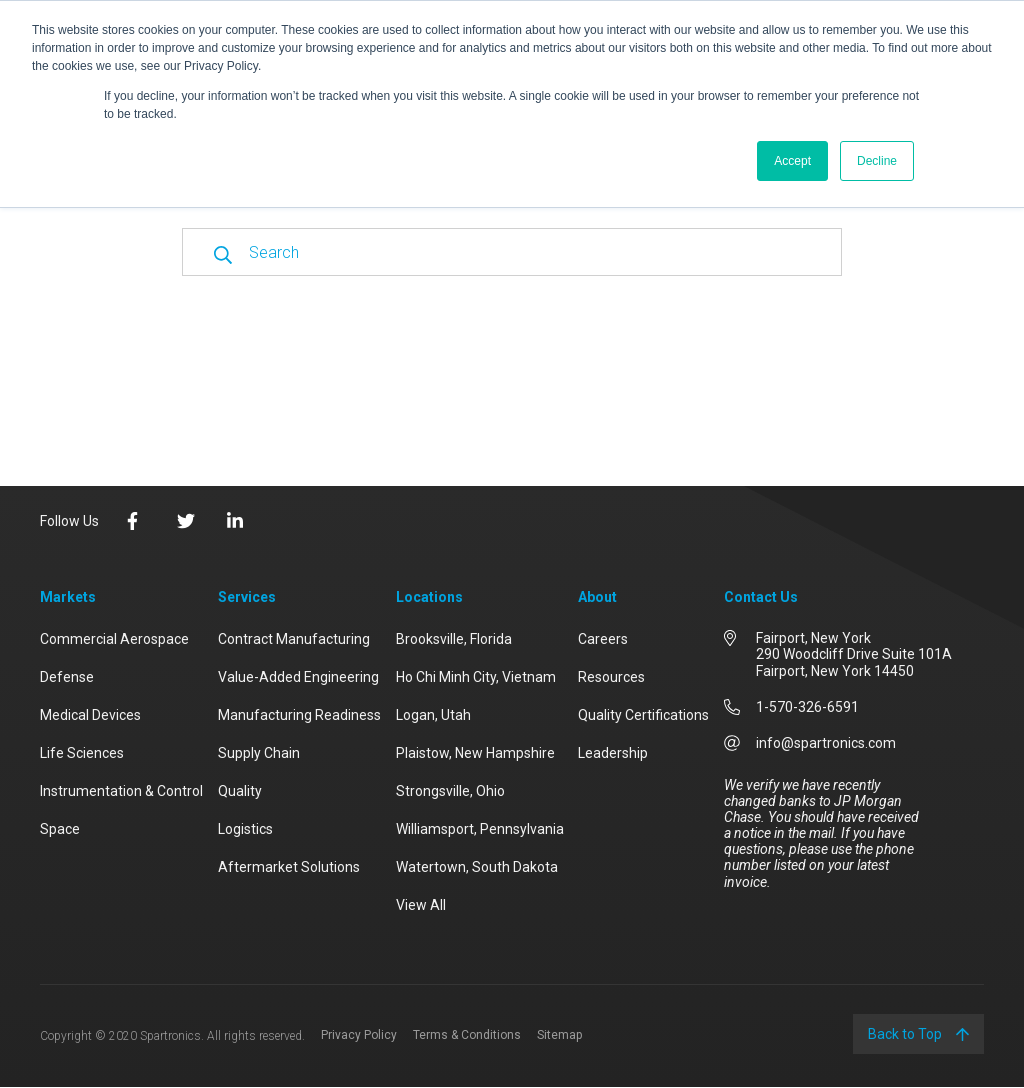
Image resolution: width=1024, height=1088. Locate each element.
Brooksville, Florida (454, 639)
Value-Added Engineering (298, 677)
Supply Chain (259, 753)
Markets (68, 597)
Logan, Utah (433, 715)
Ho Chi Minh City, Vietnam (476, 677)
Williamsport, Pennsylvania (480, 829)
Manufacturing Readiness (299, 715)
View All (421, 905)
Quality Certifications (643, 715)
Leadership (613, 753)
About (597, 597)
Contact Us (761, 597)
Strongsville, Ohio (450, 791)
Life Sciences (82, 753)
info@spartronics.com (826, 743)
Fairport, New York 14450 (835, 671)
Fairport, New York (813, 638)
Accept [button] (792, 161)
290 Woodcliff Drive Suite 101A (854, 654)
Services (247, 597)
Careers (603, 639)
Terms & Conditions (467, 1035)
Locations (429, 597)
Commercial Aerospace (114, 639)
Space (60, 829)
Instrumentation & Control (121, 791)
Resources (611, 677)
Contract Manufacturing (294, 639)
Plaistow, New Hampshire (475, 753)
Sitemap (559, 1035)
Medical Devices (90, 715)
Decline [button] (877, 161)
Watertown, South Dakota (477, 867)
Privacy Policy (359, 1035)
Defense (67, 677)
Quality (240, 791)
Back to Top (918, 1034)
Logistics (245, 829)
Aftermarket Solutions (289, 867)
